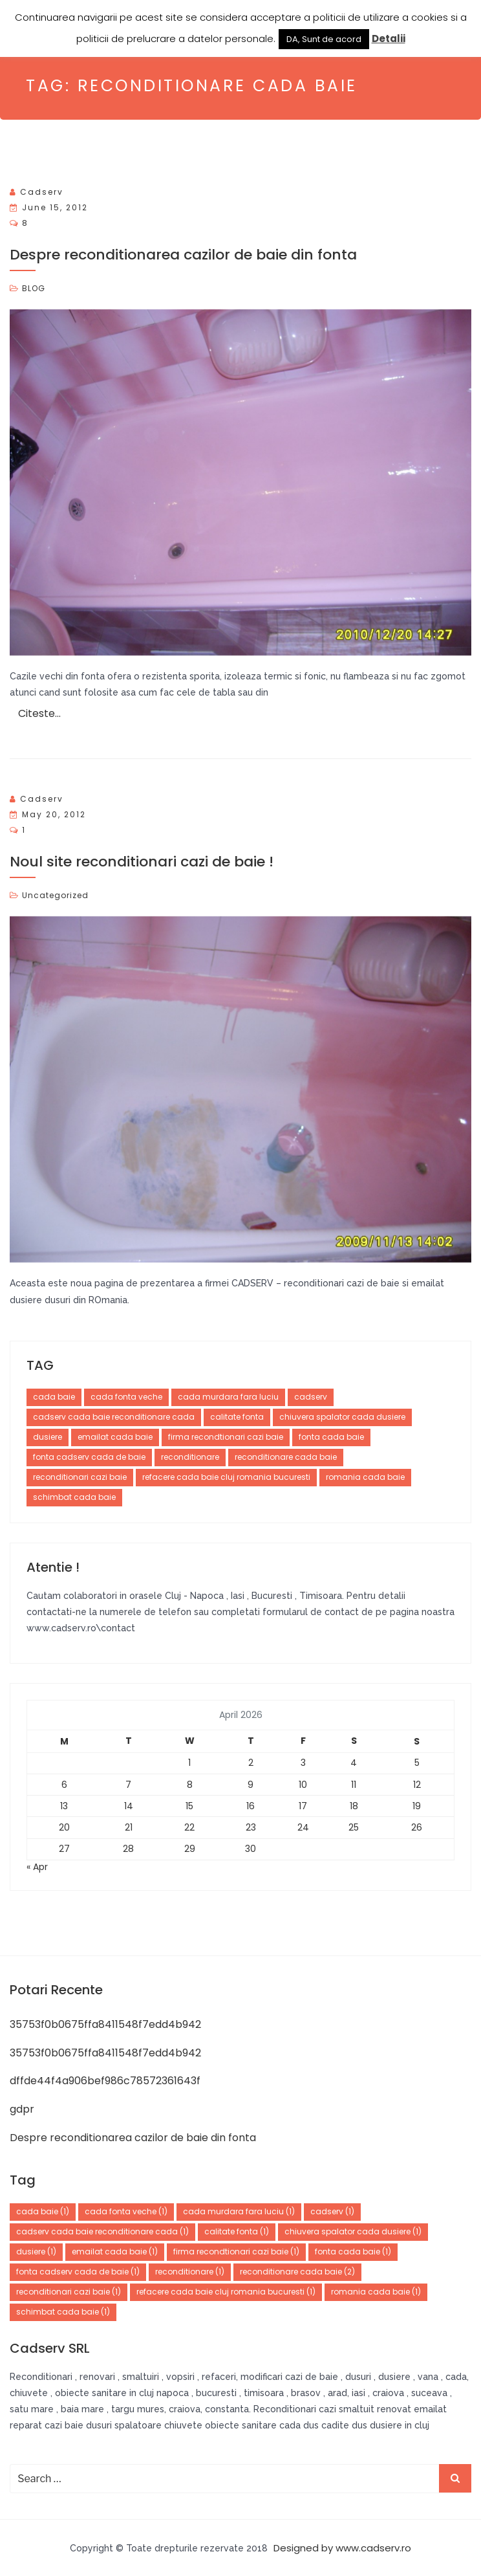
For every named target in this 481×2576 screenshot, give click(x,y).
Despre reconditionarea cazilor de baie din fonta (183, 255)
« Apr (37, 1866)
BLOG (33, 288)
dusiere (47, 1436)
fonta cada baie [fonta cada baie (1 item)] (353, 2251)
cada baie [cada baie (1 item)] (42, 2211)
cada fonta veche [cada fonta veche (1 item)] (126, 2211)
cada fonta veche (126, 1396)
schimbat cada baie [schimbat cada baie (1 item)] (63, 2311)
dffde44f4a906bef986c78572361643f (105, 2080)
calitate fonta (237, 1416)
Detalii (388, 38)
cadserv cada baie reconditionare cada (114, 1416)
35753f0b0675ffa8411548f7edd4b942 (105, 2024)
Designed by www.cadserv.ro (342, 2548)
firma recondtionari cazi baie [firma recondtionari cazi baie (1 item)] (236, 2251)
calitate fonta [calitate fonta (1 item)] (236, 2231)
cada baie (54, 1396)
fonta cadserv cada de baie (89, 1456)
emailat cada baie (115, 1436)
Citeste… (39, 713)
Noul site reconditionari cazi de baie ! (141, 862)
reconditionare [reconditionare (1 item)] (189, 2271)
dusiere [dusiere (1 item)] (36, 2251)
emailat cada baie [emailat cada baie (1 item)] (115, 2251)
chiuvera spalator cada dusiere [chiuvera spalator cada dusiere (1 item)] (353, 2231)
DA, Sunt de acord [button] (323, 39)
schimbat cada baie (74, 1497)
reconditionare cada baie (286, 1456)
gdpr (22, 2109)
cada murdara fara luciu (228, 1396)
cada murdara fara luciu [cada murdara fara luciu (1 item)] (239, 2211)
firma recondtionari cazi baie (225, 1436)
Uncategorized (55, 895)
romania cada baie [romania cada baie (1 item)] (376, 2291)
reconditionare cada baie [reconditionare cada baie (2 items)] (297, 2271)
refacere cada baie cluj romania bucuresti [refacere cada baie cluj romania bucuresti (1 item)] (225, 2291)
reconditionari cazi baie (80, 1476)
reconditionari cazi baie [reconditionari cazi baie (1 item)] (68, 2291)
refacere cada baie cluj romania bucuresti (226, 1476)
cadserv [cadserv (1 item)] (332, 2211)
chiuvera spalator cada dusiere (342, 1416)
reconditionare (190, 1456)
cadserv (41, 191)
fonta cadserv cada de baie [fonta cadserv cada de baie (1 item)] (78, 2271)
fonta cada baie (331, 1436)
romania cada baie (365, 1476)
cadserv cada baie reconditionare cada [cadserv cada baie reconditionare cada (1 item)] (102, 2231)
